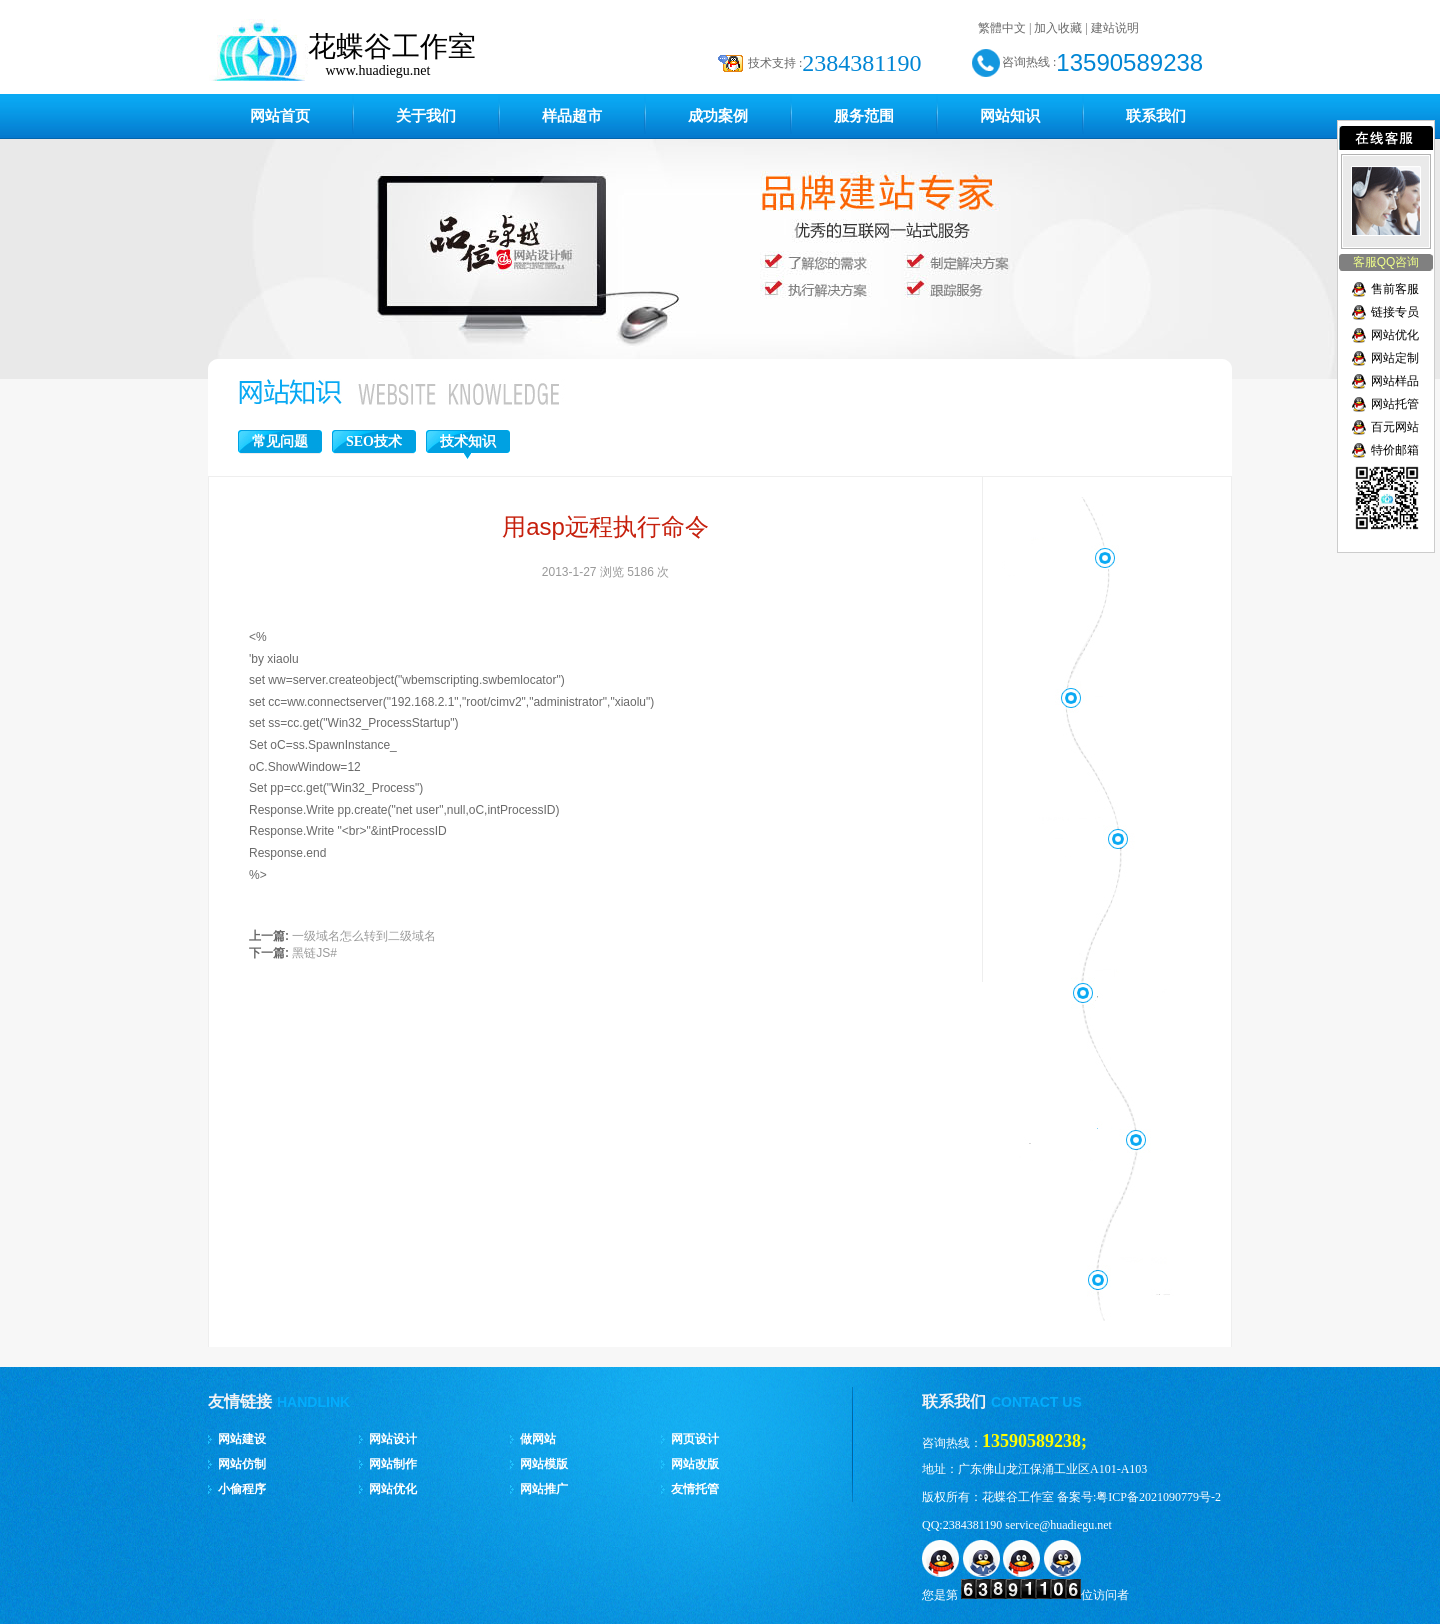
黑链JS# (314, 953)
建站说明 (1115, 28)
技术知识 (468, 441)
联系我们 (1156, 116)
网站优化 (1395, 335)
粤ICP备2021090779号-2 (1158, 1497)
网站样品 (1395, 381)
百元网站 (1395, 427)
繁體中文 (1002, 28)
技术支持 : (775, 63)
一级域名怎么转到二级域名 (364, 936)
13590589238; (1034, 1441)
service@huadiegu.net (1058, 1525)
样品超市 (572, 116)
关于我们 (426, 116)
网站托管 (1395, 404)
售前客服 (1395, 289)
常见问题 (280, 441)
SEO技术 (374, 441)
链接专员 (1395, 312)
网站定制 (1395, 358)
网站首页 (280, 116)
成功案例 (718, 116)
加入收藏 (1058, 28)
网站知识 (1010, 116)
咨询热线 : (1029, 62)
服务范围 (864, 116)
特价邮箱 (1395, 450)
